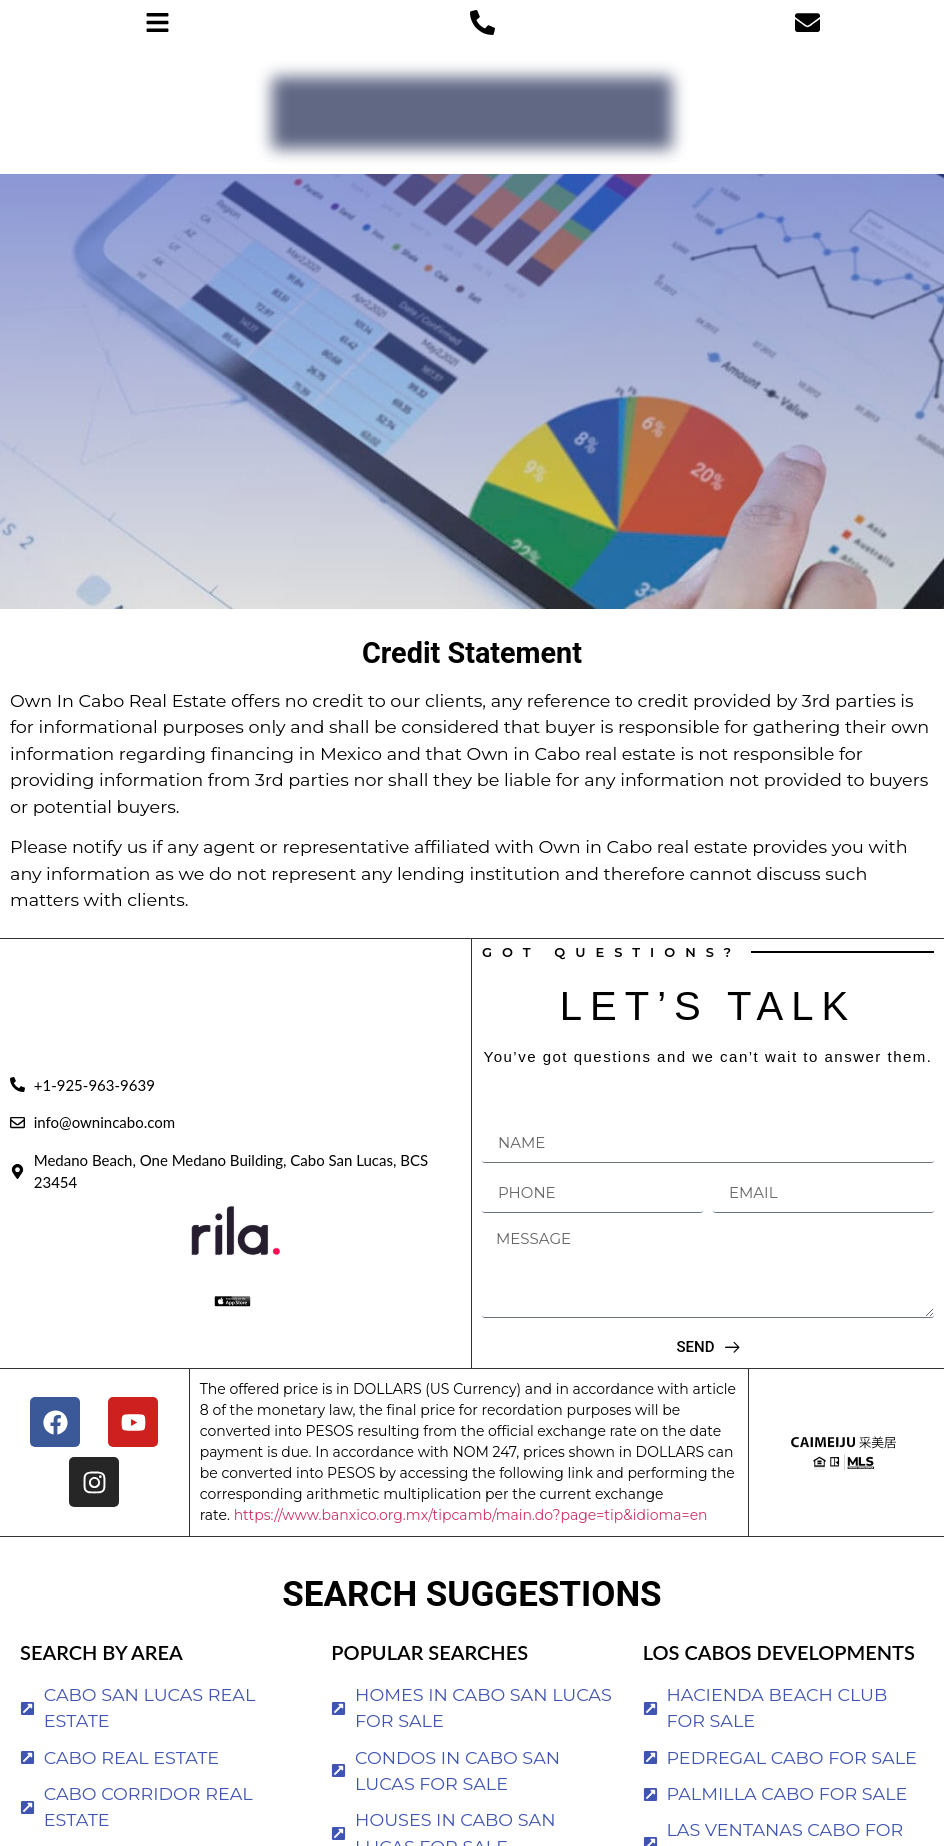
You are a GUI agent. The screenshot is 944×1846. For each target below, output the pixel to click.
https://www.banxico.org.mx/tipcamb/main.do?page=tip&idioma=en (471, 1515)
